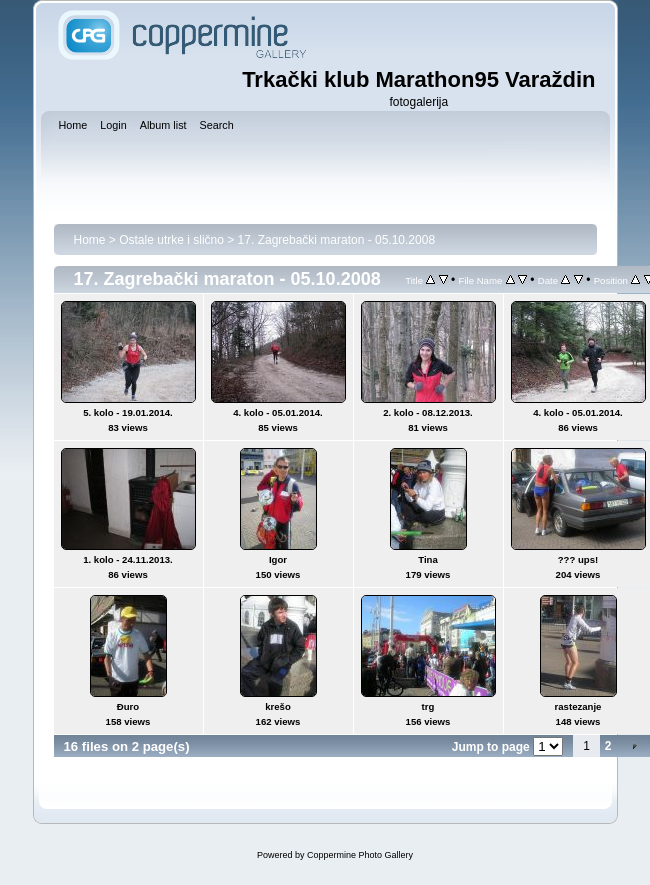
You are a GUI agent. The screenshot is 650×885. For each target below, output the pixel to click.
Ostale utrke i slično (171, 240)
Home (90, 240)
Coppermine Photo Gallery (360, 855)
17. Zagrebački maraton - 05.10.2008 (336, 240)
